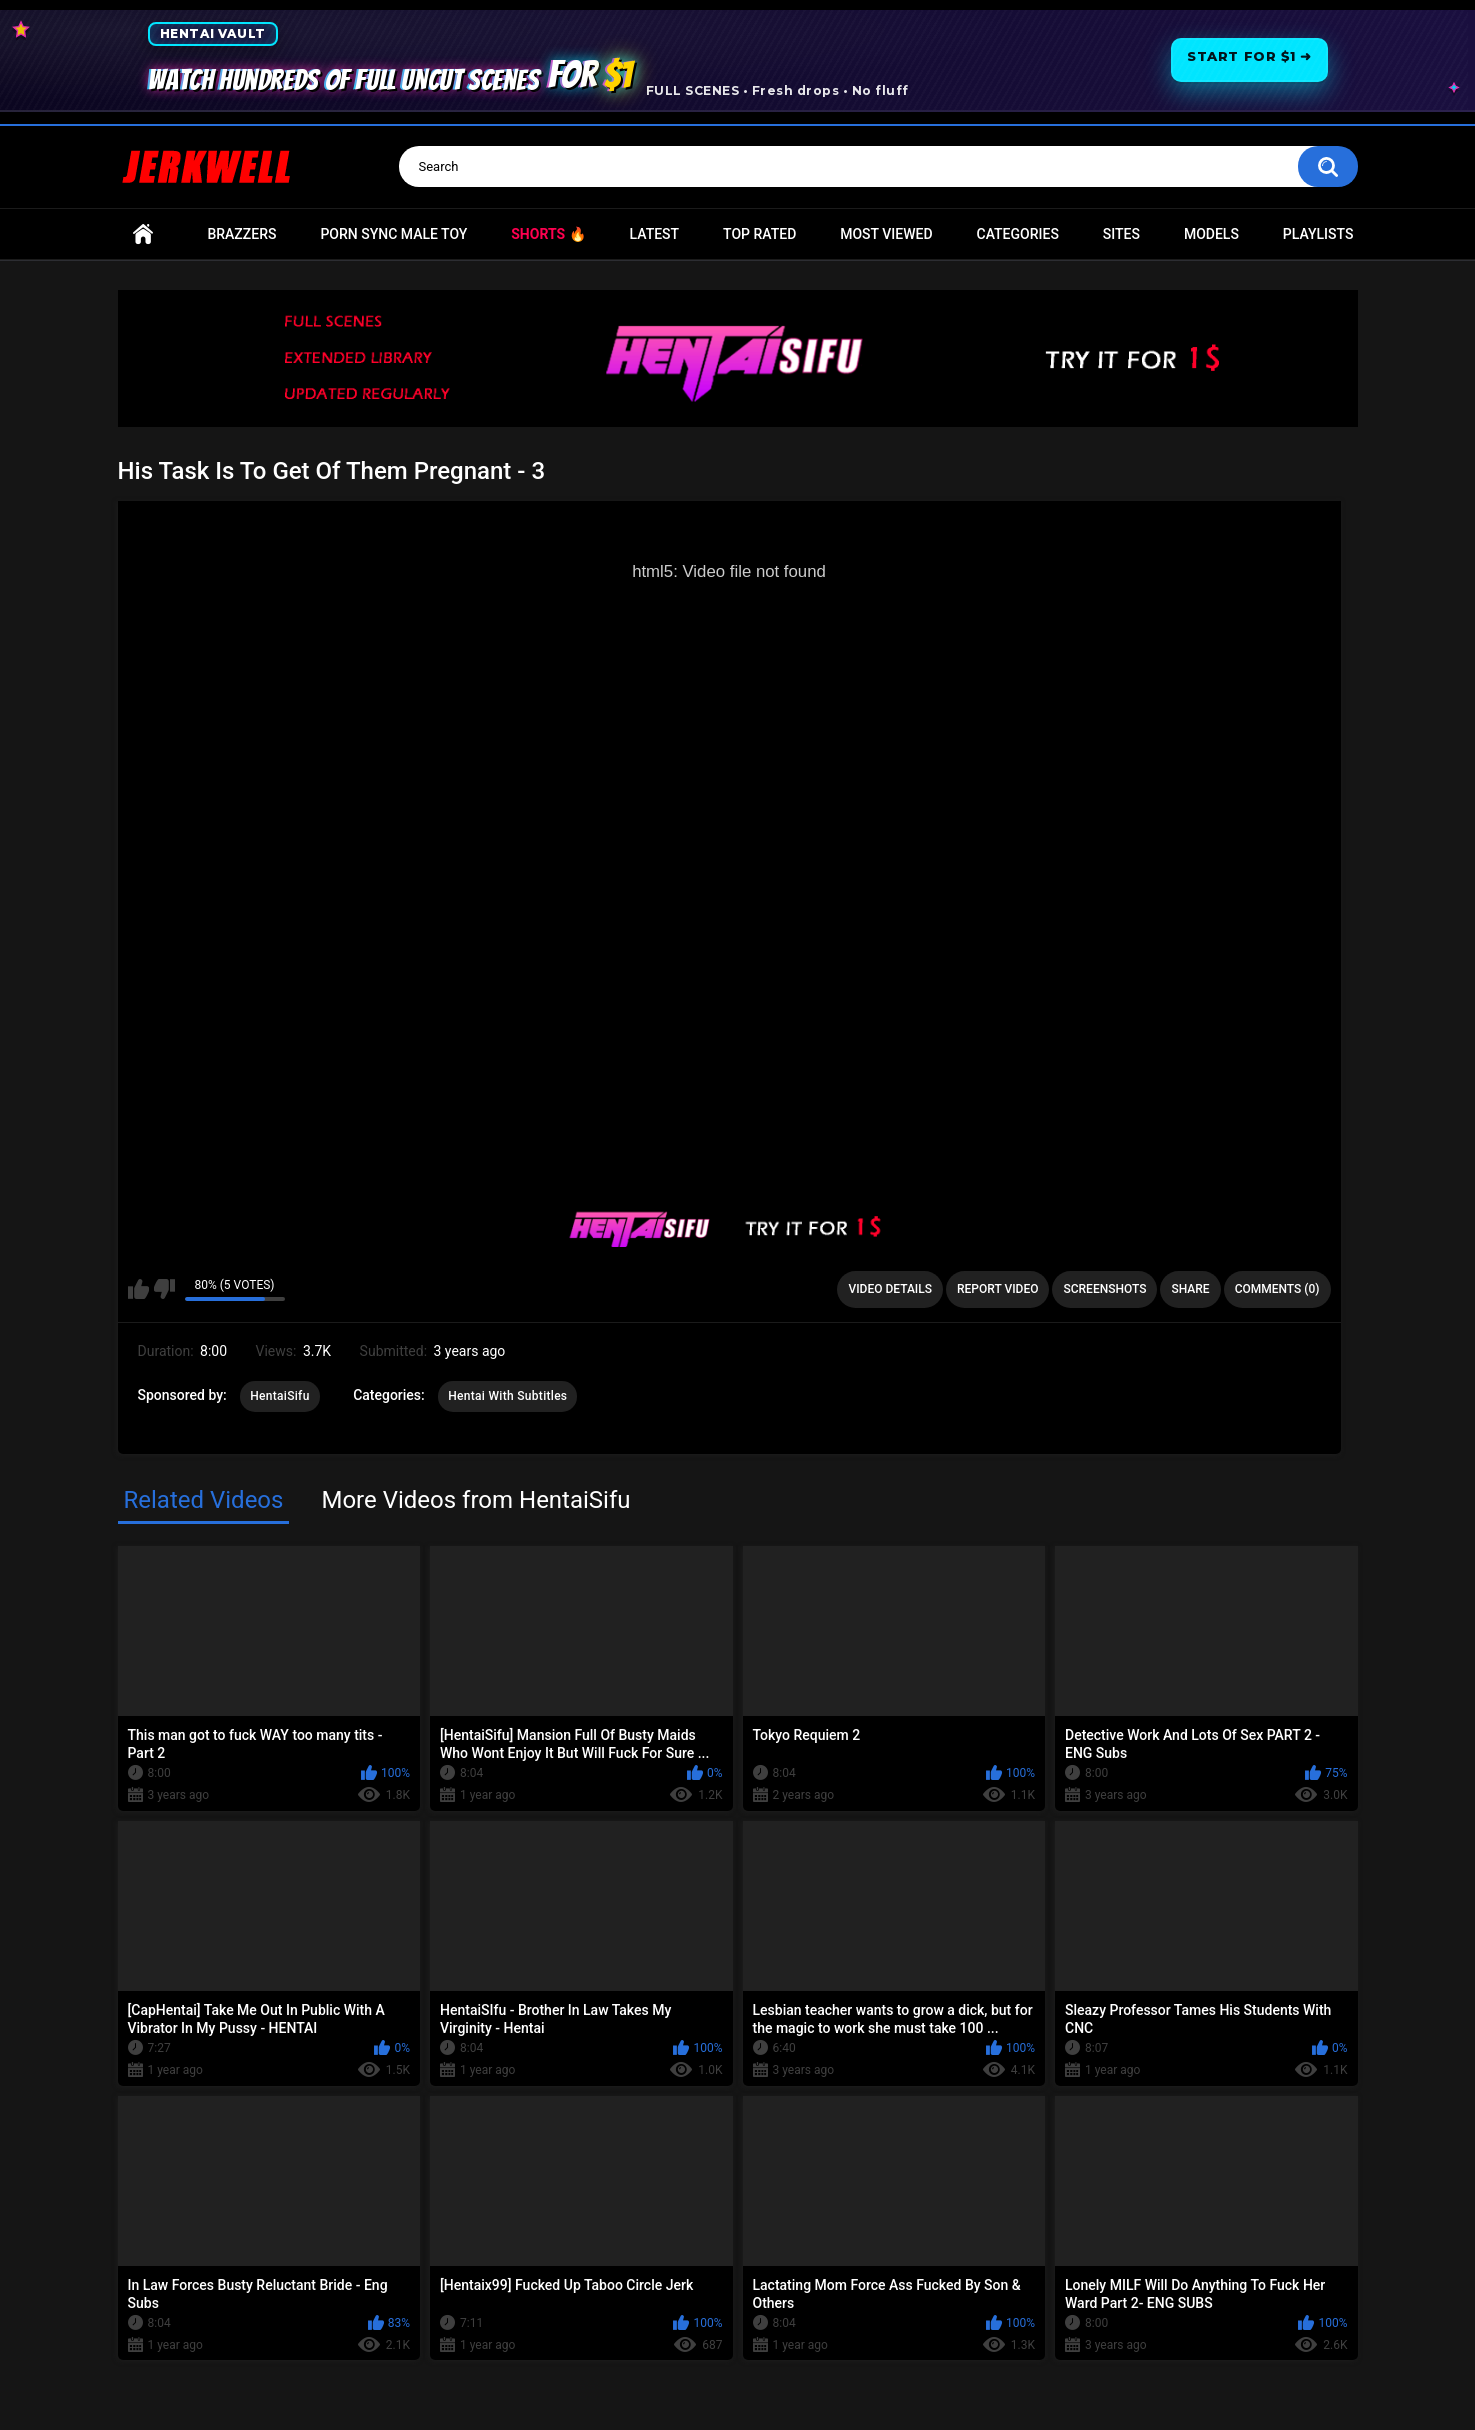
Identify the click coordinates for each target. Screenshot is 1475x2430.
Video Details (890, 1289)
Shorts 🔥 (548, 234)
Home (143, 234)
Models (1211, 234)
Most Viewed (886, 234)
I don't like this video (164, 1289)
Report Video (997, 1289)
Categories (1018, 234)
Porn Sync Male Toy (393, 234)
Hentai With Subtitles (507, 1396)
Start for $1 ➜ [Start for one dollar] (1249, 56)
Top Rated (759, 234)
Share (1190, 1289)
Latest (655, 234)
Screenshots (1104, 1289)
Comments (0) (1277, 1289)
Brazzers (241, 234)
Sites (1121, 234)
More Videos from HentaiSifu (475, 1500)
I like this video (138, 1289)
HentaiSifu (279, 1396)
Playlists (1318, 234)
